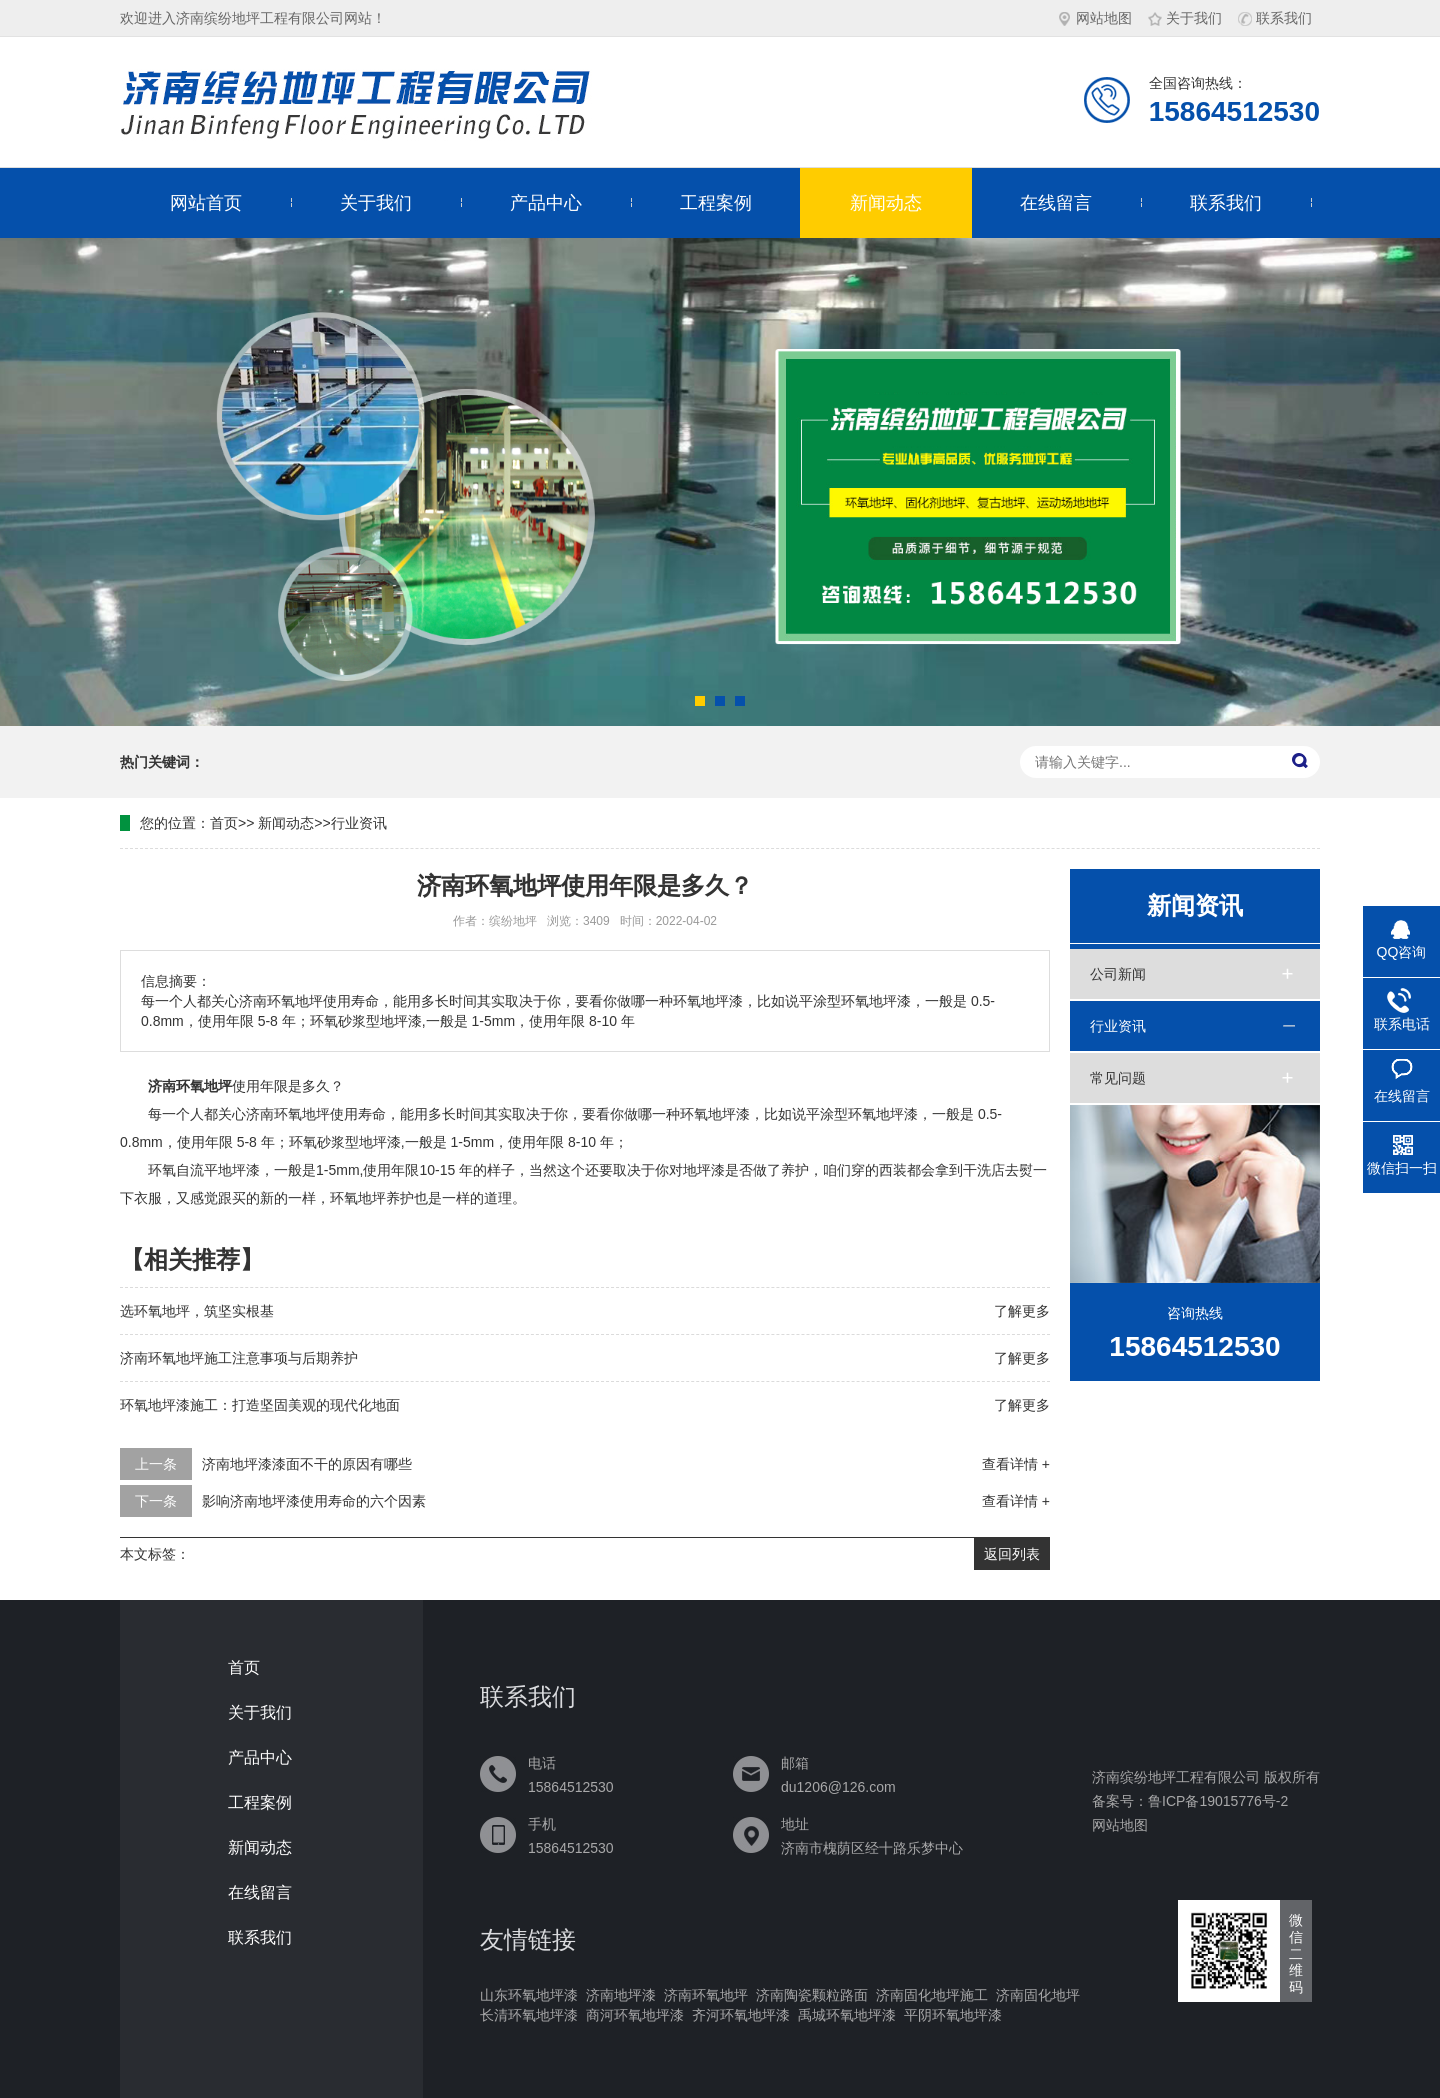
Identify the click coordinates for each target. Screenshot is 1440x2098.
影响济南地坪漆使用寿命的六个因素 (314, 1501)
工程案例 (716, 203)
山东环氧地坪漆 (529, 1995)
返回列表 (1012, 1554)
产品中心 (546, 203)
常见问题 (1118, 1078)
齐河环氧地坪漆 (741, 2015)
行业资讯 (359, 823)
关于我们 (1185, 18)
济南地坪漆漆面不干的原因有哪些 (307, 1464)
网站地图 (1095, 18)
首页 (224, 823)
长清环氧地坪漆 (529, 2015)
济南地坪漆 (621, 1995)
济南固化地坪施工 (932, 1995)
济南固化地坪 (1038, 1995)
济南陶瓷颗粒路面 (812, 1995)
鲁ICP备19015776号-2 (1218, 1801)
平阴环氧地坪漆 (953, 2015)
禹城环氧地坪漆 (847, 2015)
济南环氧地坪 (706, 1995)
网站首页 (206, 203)
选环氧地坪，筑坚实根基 (197, 1311)
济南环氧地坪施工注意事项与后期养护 (239, 1358)
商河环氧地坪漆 (635, 2015)
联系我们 (1275, 18)
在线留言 (1056, 203)
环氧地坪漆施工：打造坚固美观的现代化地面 (260, 1405)
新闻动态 (886, 203)
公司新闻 (1118, 974)
